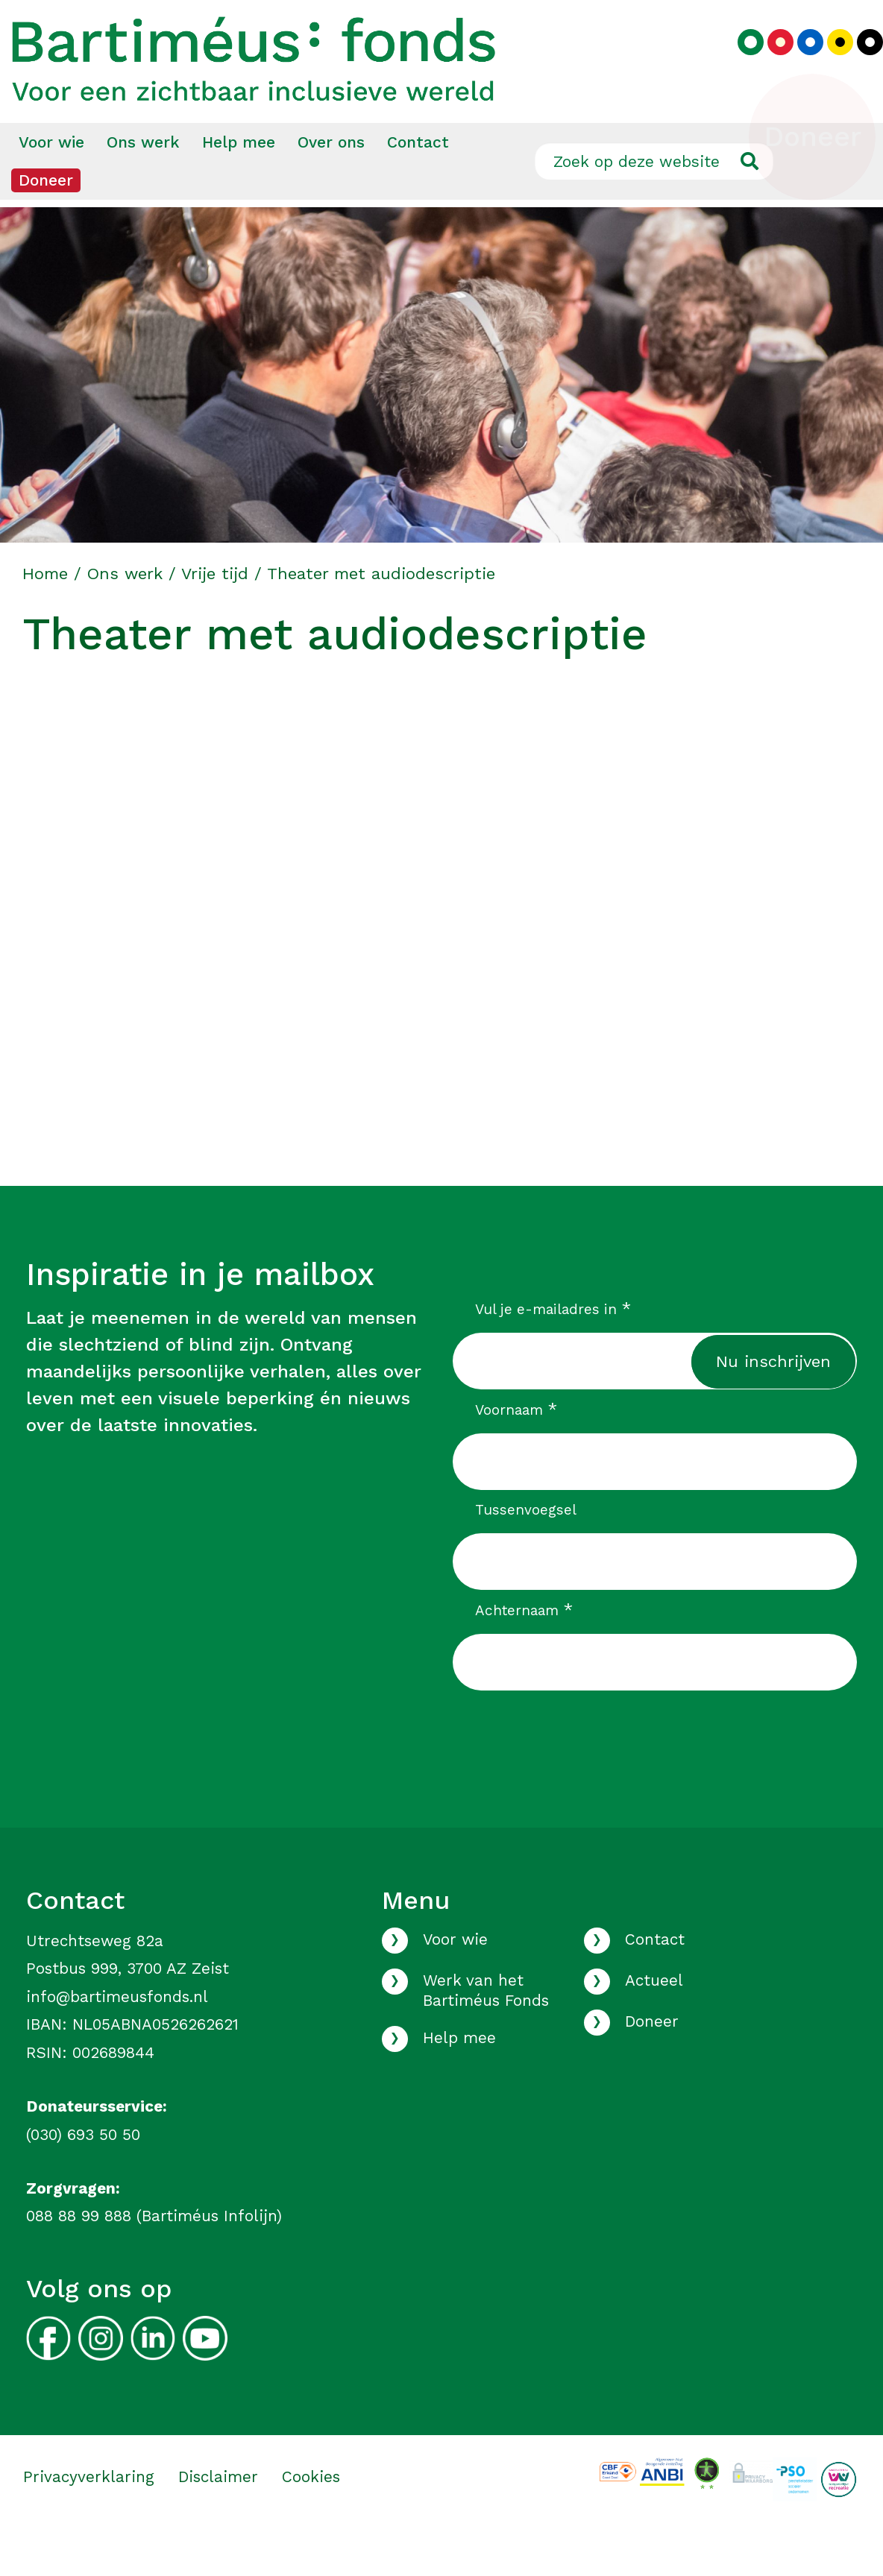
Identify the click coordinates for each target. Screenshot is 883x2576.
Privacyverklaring (88, 2519)
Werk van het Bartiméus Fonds (486, 2033)
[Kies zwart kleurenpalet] (859, 64)
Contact (418, 184)
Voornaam (516, 1452)
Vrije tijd (214, 616)
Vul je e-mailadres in (553, 1351)
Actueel (654, 2023)
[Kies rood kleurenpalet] (769, 64)
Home (45, 616)
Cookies (311, 2519)
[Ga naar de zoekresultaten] (749, 203)
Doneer (46, 222)
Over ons (331, 184)
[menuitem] (51, 185)
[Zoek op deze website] (654, 203)
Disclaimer (218, 2519)
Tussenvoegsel (525, 1552)
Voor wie (51, 184)
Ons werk (143, 184)
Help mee (238, 184)
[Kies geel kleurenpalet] (829, 64)
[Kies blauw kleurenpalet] (799, 64)
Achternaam (524, 1652)
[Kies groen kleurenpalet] (739, 64)
